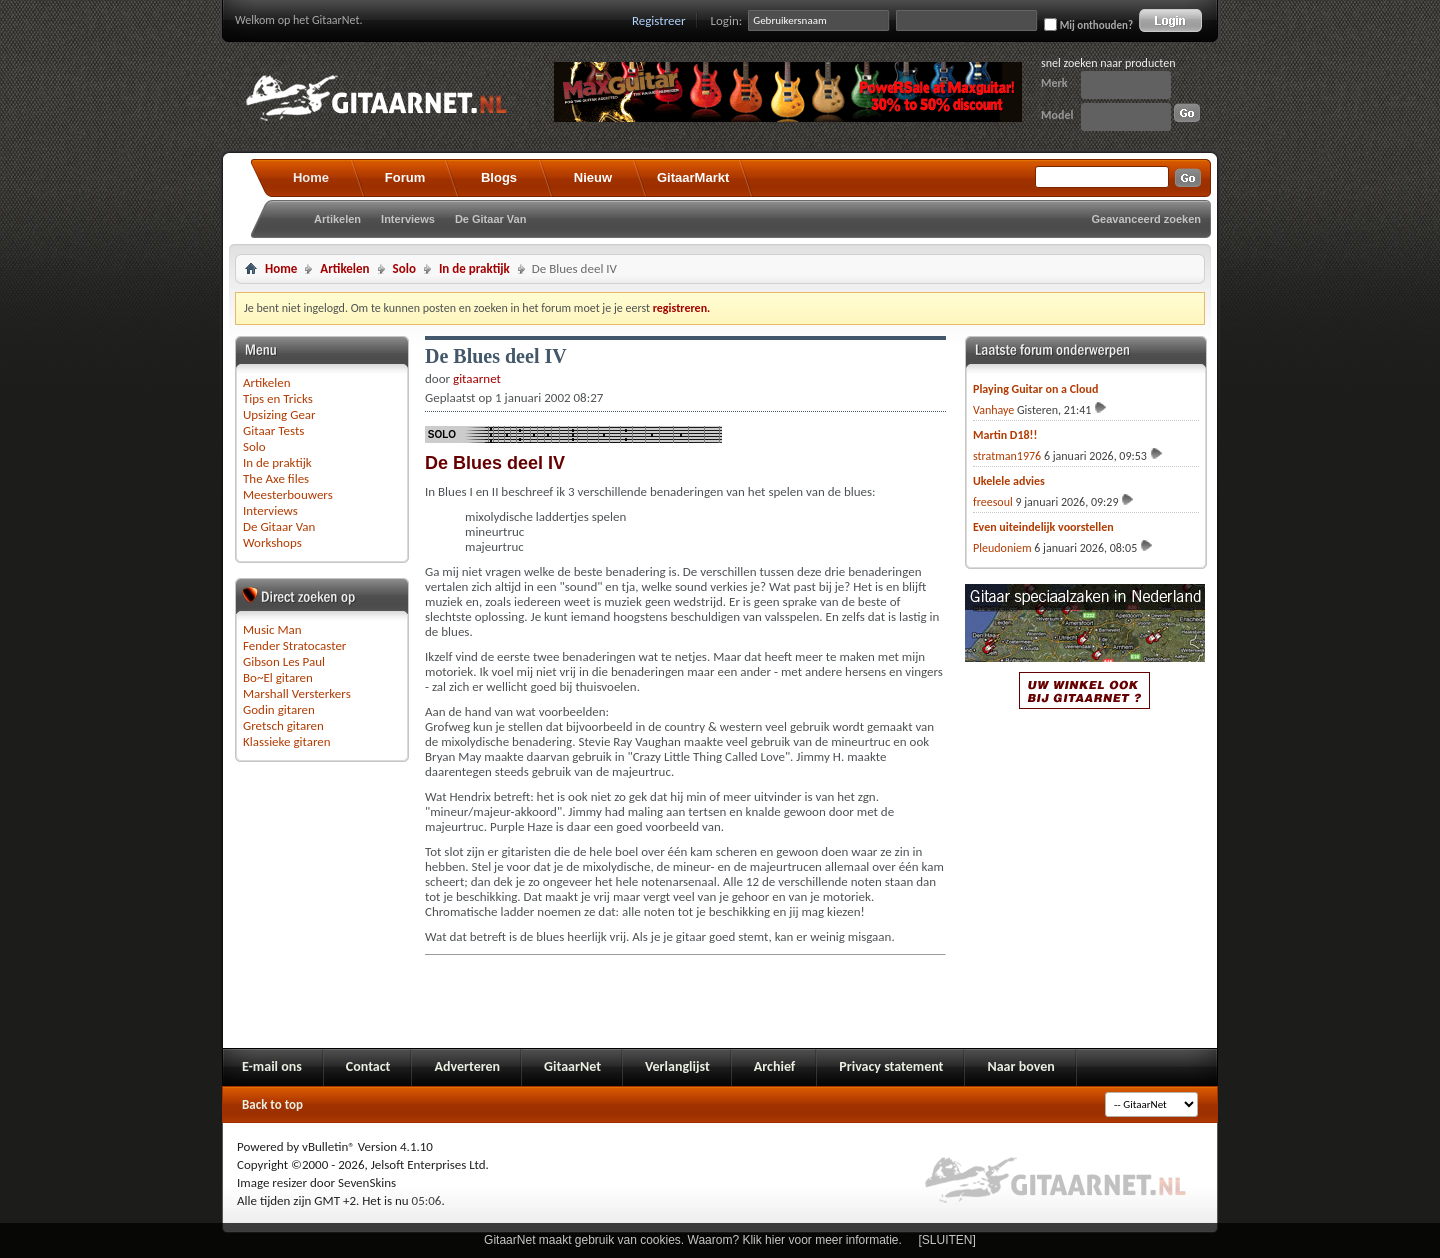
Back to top (272, 1104)
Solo (404, 268)
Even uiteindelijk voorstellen (1043, 527)
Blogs (499, 177)
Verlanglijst (677, 1066)
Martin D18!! (1005, 435)
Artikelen (337, 219)
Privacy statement (891, 1066)
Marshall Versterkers (297, 693)
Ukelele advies (1009, 481)
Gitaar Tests (273, 430)
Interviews (408, 219)
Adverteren (467, 1066)
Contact (368, 1066)
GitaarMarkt (693, 177)
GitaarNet (572, 1066)
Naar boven (1020, 1066)
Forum (405, 177)
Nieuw (593, 177)
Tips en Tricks (278, 398)
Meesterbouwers (288, 494)
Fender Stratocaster (294, 645)
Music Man (272, 629)
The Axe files (276, 478)
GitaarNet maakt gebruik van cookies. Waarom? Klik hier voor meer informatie (691, 1240)
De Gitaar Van (491, 219)
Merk (1054, 83)
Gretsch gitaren (283, 725)
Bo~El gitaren (278, 677)
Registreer (659, 20)
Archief (774, 1066)
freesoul (993, 502)
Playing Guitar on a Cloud (1035, 389)
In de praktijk (474, 268)
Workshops (272, 542)
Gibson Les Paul (284, 661)
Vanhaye (993, 410)
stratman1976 (1007, 456)
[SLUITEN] (947, 1240)
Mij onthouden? (1088, 25)
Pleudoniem (1002, 548)
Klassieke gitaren (287, 741)
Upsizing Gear (279, 414)
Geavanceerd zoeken (1146, 219)
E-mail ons (272, 1066)
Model (1057, 115)
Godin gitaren (279, 709)
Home (311, 177)
